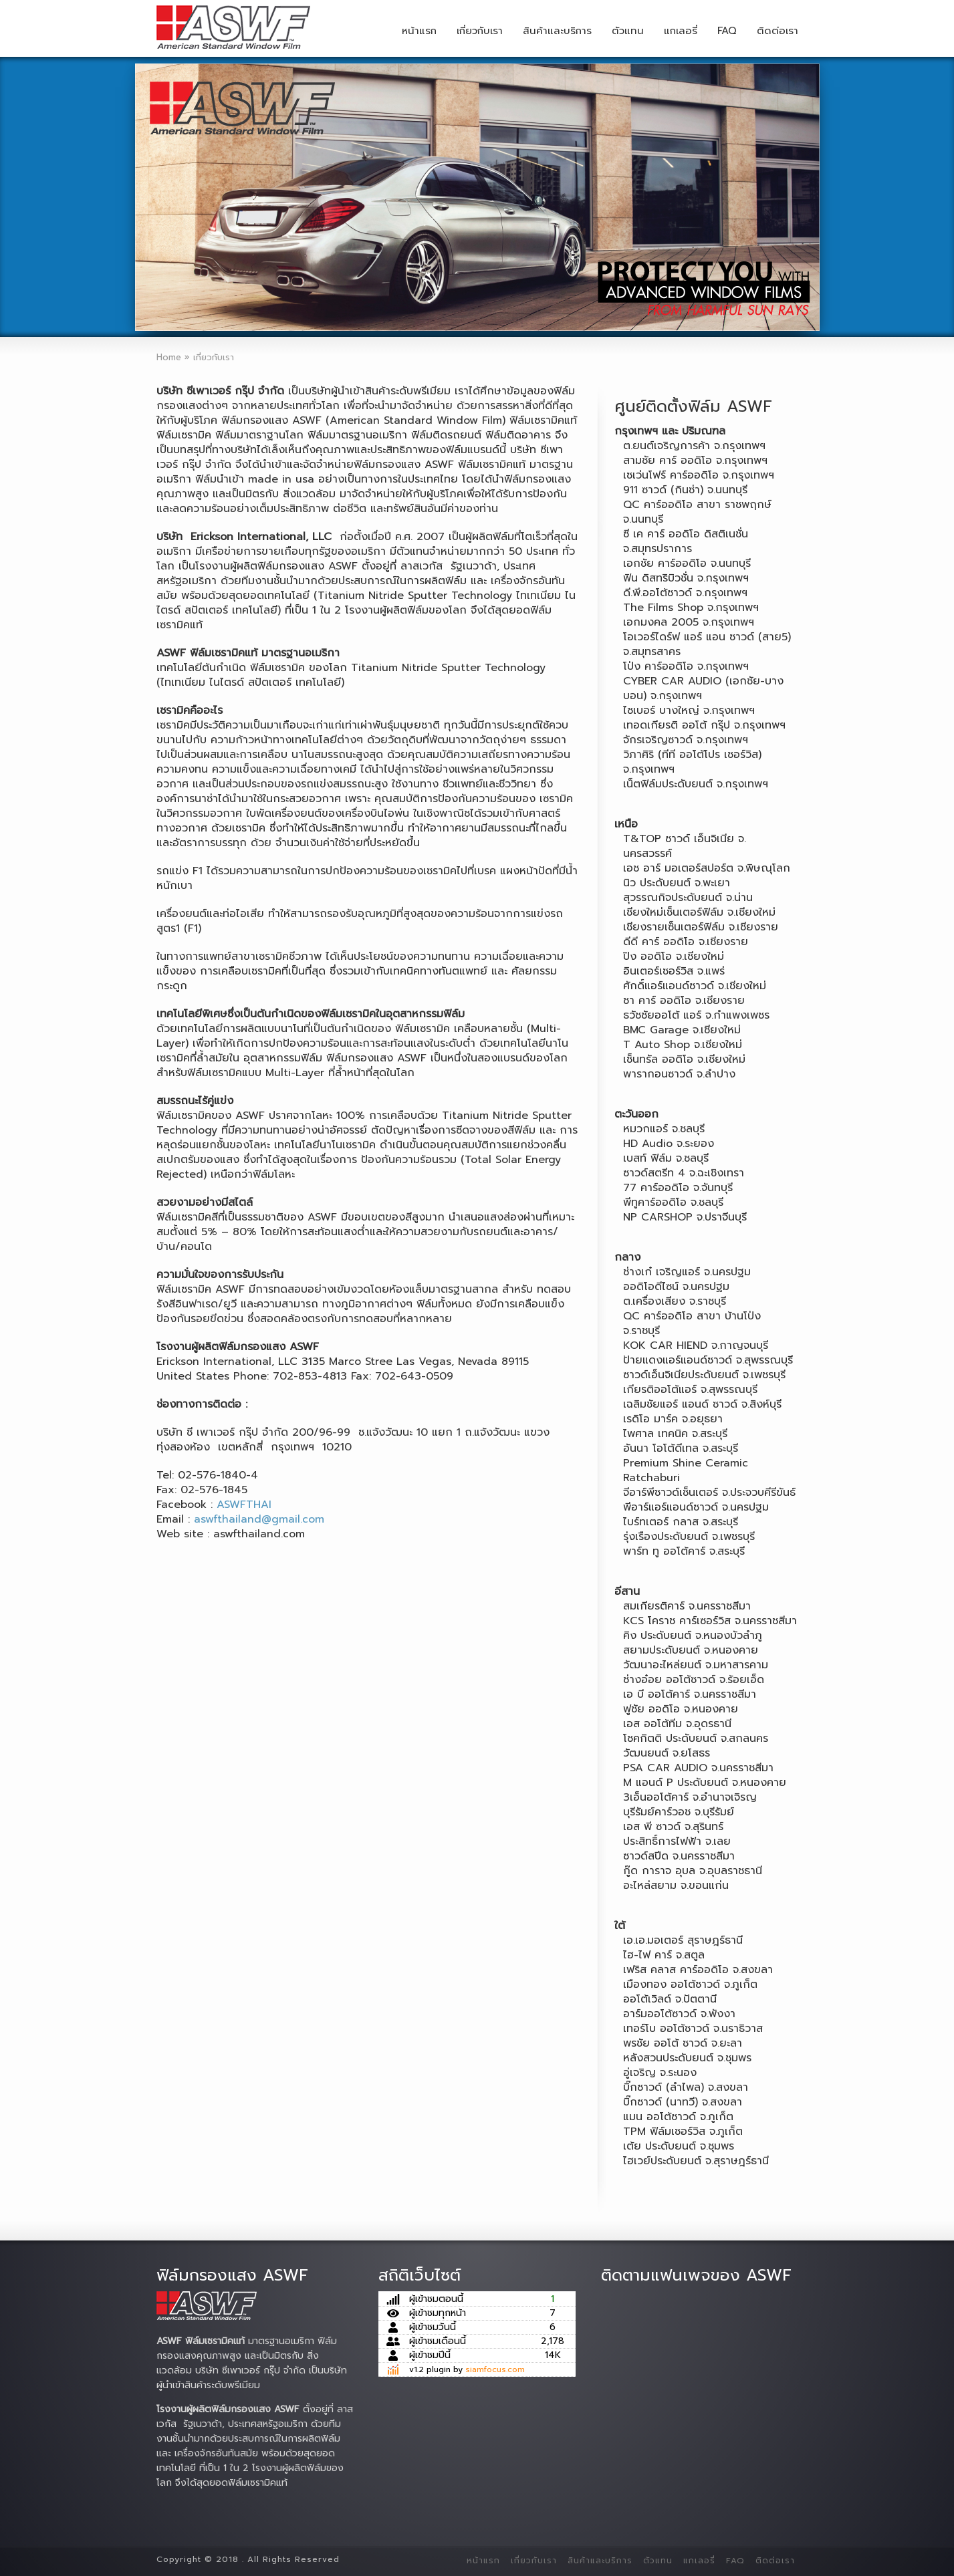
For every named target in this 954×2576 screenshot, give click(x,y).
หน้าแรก (419, 30)
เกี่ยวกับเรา (480, 30)
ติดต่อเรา (777, 30)
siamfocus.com (495, 2369)
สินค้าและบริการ (557, 30)
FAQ (727, 30)
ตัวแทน (628, 30)
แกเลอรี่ (680, 30)
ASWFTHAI (244, 1505)
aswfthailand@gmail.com (259, 1519)
